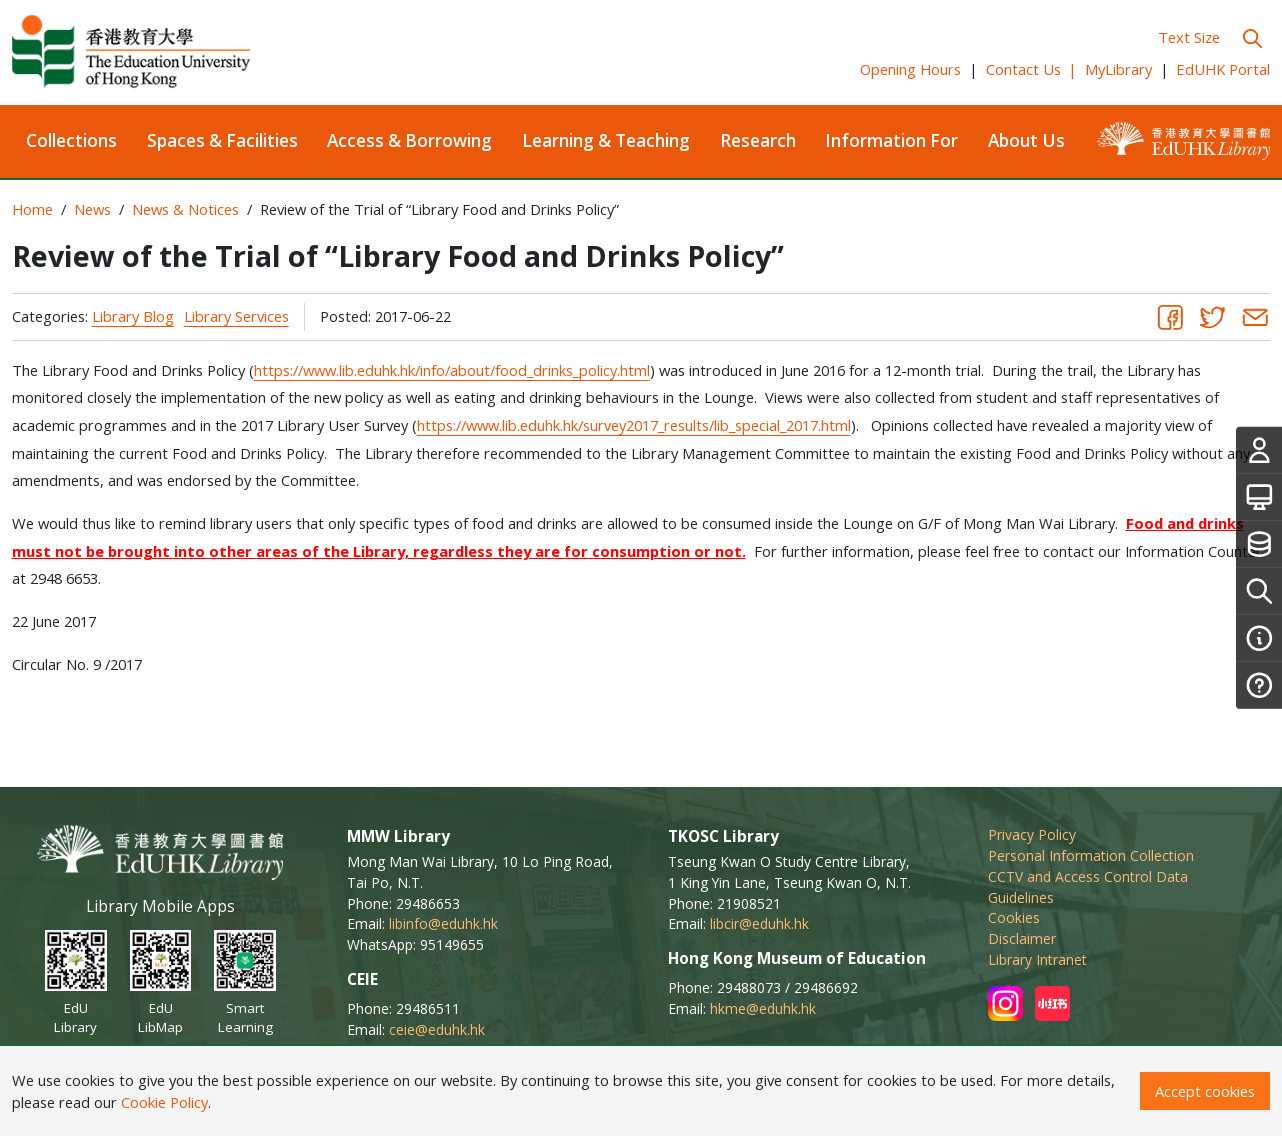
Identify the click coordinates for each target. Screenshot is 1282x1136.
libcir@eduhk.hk (759, 923)
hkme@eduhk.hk (763, 1008)
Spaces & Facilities (222, 140)
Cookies (1014, 917)
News (92, 209)
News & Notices (185, 209)
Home (32, 209)
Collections (71, 140)
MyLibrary (1118, 69)
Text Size (1189, 37)
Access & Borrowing (409, 140)
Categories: (50, 316)
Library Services (236, 316)
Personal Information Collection (1091, 855)
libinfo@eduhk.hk (443, 923)
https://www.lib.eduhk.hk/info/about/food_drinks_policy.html (452, 370)
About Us (1026, 140)
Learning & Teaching (606, 140)
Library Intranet (1037, 959)
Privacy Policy (1032, 834)
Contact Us (1032, 69)
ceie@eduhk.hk (437, 1029)
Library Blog (133, 316)
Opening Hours (910, 69)
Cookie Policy (164, 1102)
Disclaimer (1022, 938)
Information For (891, 140)
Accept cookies (1205, 1091)
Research (758, 140)
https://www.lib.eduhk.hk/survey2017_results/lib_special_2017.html (634, 425)
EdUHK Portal (1223, 69)
